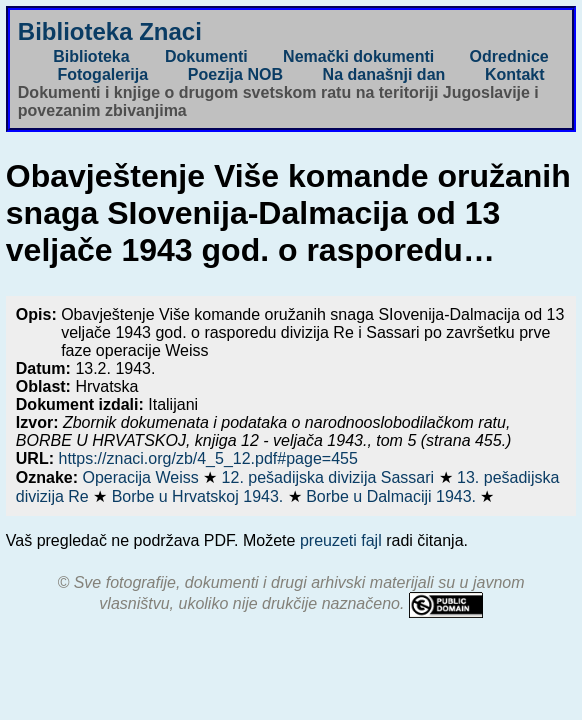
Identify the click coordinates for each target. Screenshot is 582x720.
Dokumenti (206, 56)
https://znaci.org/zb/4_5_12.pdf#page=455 (207, 458)
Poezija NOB (235, 74)
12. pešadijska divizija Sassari (330, 477)
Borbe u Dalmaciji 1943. (393, 496)
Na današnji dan (384, 74)
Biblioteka (91, 56)
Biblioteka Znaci (110, 31)
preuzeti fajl (341, 540)
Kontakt (515, 74)
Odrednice (509, 56)
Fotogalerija (102, 74)
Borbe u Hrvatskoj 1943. (200, 496)
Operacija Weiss (143, 477)
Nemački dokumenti (358, 56)
